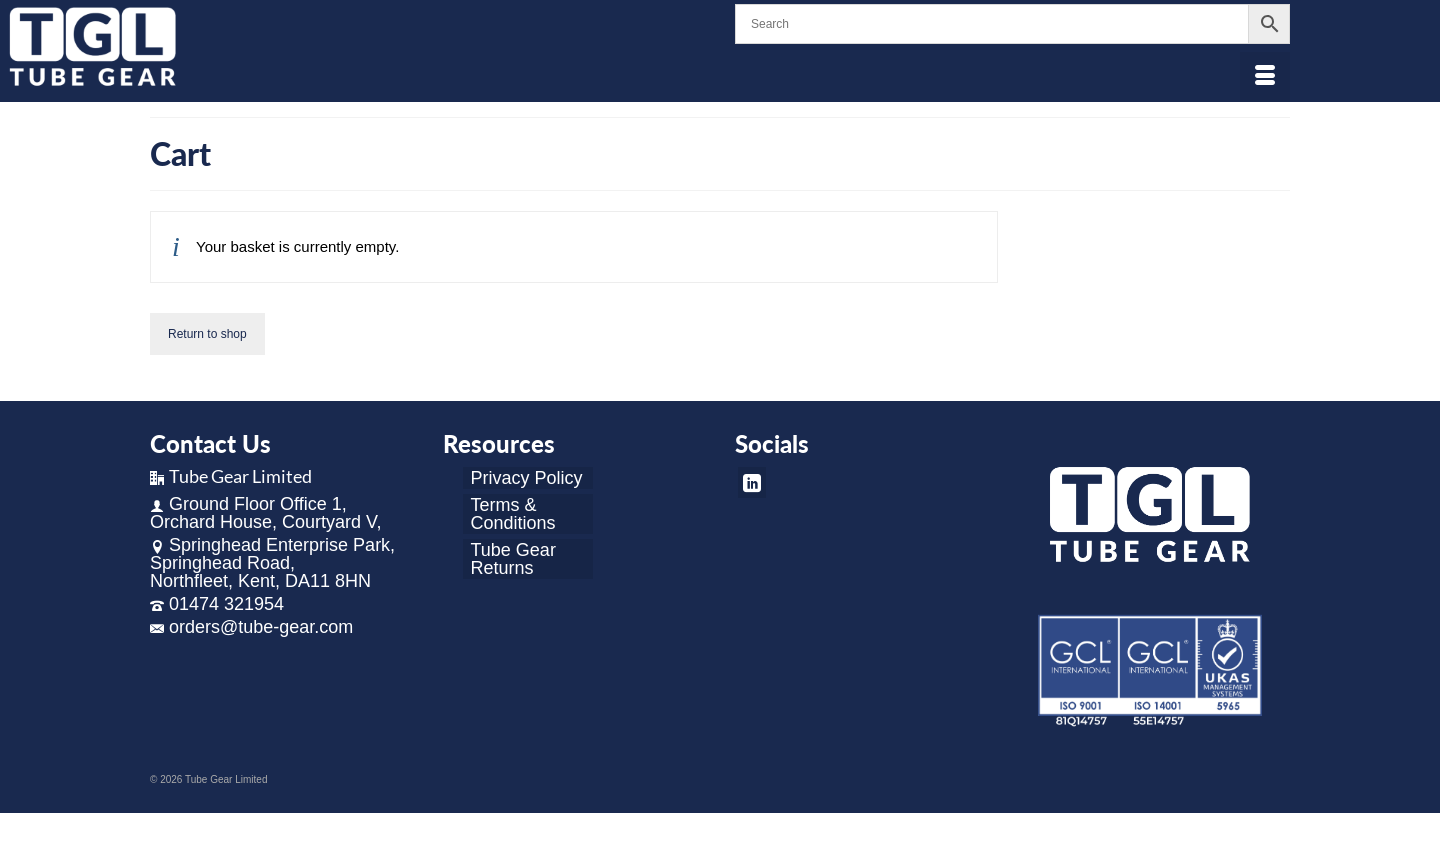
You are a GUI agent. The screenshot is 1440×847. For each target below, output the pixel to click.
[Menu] (1265, 77)
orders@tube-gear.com (251, 627)
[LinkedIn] (752, 482)
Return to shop (207, 334)
